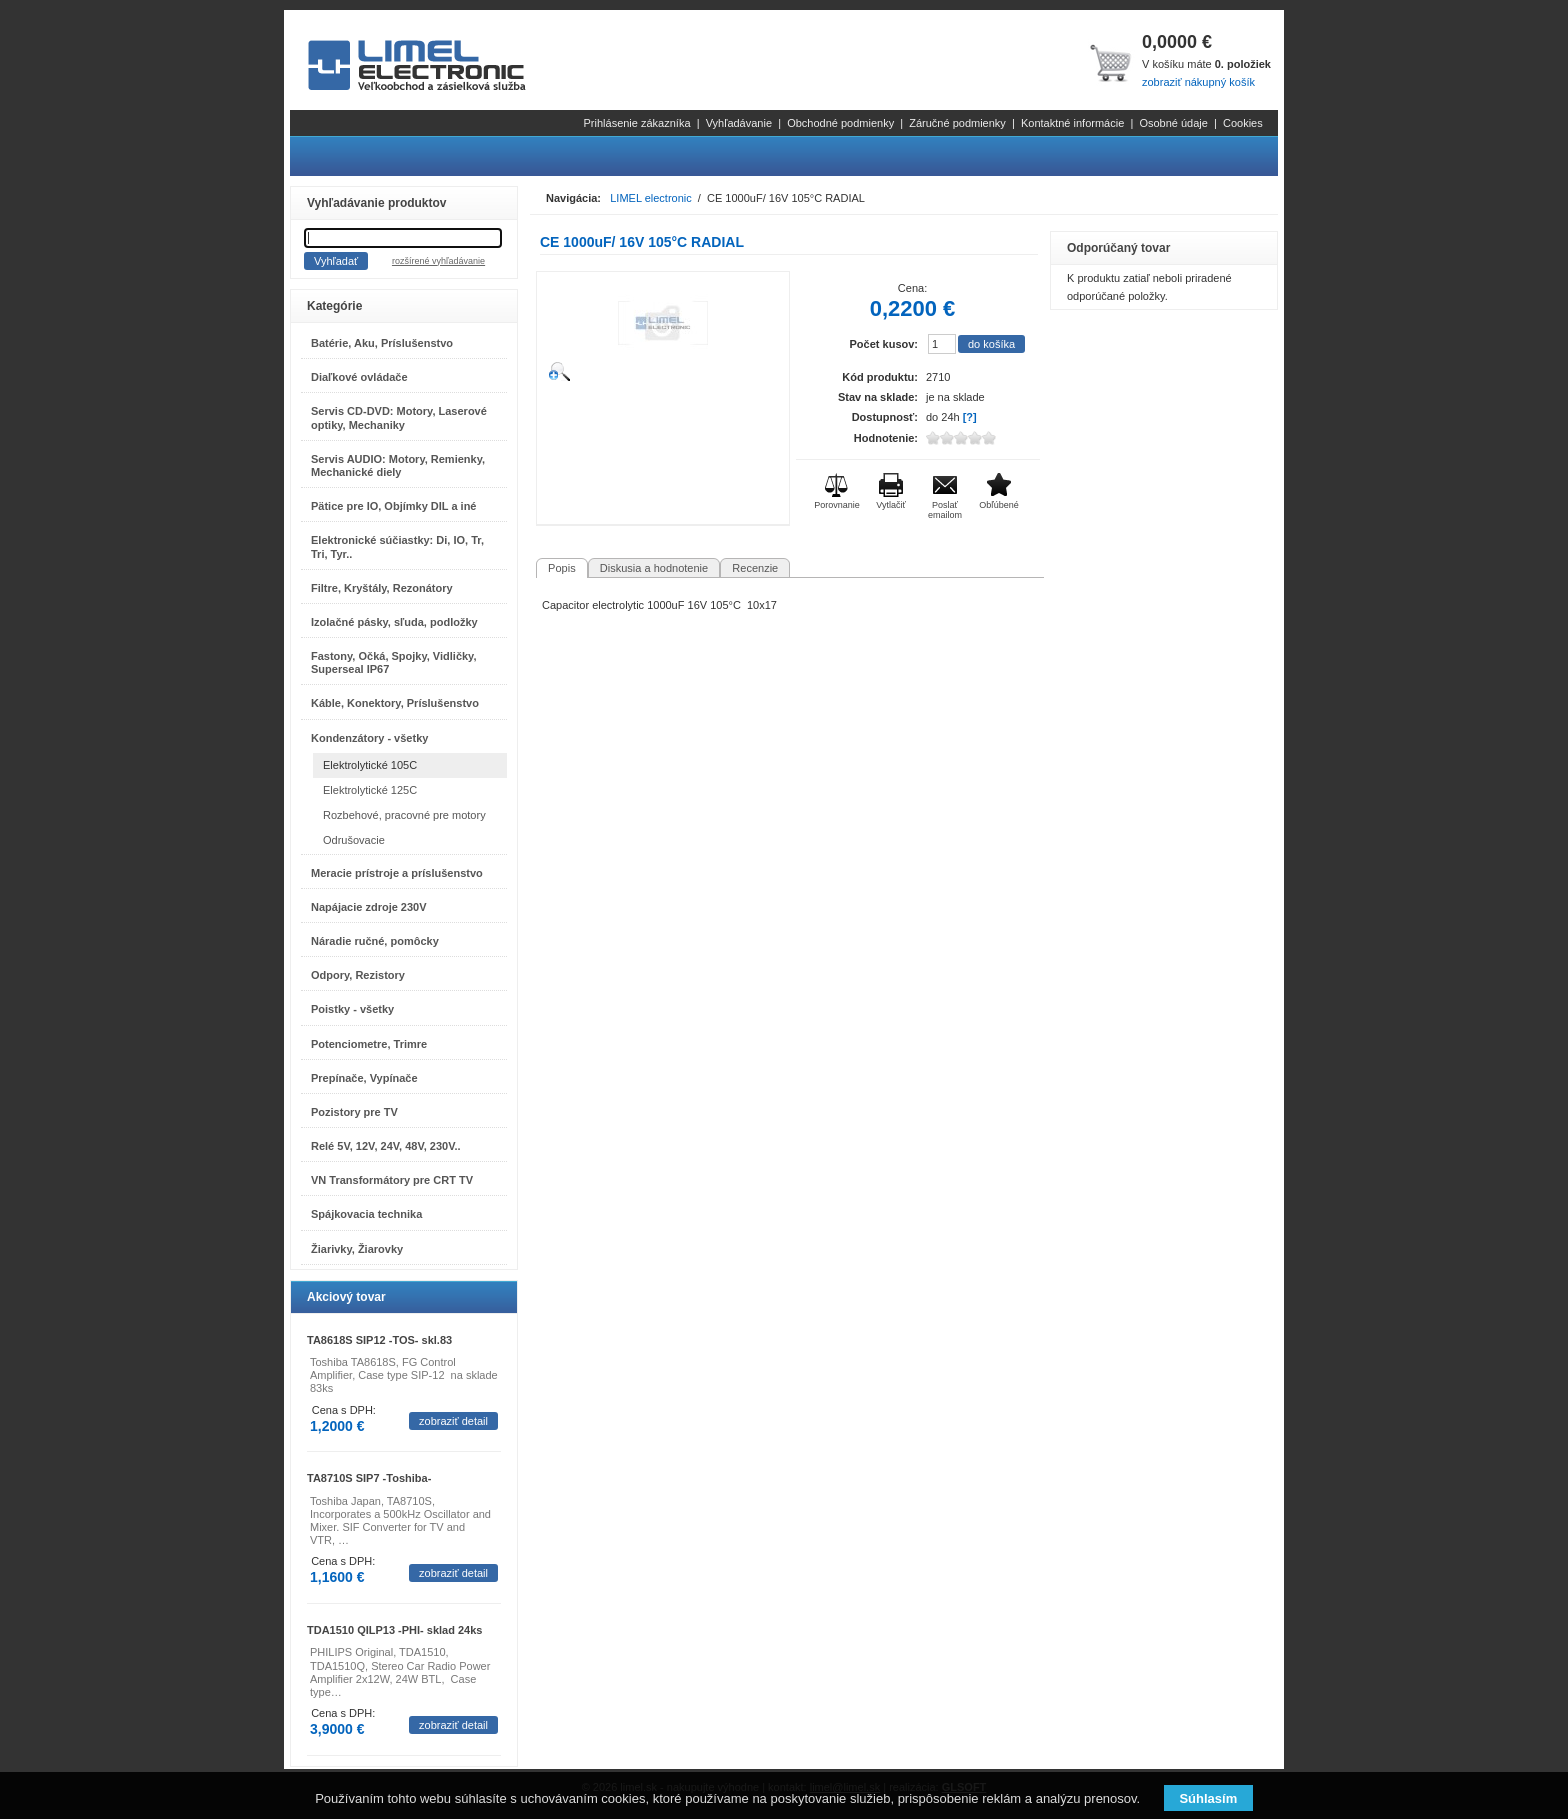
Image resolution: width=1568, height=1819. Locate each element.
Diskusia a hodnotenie (654, 568)
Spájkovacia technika (366, 1214)
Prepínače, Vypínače (364, 1078)
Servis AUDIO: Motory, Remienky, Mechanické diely (398, 465)
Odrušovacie (354, 840)
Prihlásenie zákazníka (637, 123)
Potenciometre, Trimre (369, 1044)
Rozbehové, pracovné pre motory (404, 815)
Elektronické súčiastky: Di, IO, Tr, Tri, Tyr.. (397, 546)
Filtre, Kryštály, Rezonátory (382, 588)
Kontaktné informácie (1072, 123)
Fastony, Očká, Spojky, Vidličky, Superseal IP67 (393, 662)
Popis (562, 568)
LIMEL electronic (651, 198)
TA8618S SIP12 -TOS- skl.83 (379, 1340)
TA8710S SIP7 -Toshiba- (369, 1478)
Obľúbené (999, 505)
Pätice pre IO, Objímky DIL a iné (393, 506)
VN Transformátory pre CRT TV (392, 1180)
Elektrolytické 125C (370, 790)
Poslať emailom (945, 510)
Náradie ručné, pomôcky (375, 941)
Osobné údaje (1173, 123)
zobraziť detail (453, 1421)
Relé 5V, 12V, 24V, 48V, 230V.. (386, 1146)
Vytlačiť (891, 505)
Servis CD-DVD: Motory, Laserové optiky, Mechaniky (399, 417)
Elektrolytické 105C (370, 765)
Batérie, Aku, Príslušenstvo (382, 343)
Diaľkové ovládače (359, 377)
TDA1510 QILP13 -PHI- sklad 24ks (394, 1630)
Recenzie (755, 568)
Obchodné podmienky (840, 123)
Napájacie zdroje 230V (369, 907)
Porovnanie (837, 505)
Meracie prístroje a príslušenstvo (397, 873)
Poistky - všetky (352, 1009)
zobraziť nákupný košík (1198, 82)
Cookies (1243, 123)
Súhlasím (1208, 1798)
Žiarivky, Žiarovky (357, 1249)
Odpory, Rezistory (358, 975)
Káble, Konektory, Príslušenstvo (395, 703)
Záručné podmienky (957, 123)
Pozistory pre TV (354, 1112)
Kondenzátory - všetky (369, 738)
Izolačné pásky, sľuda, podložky (394, 622)
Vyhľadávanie (739, 123)
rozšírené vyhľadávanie (438, 261)
